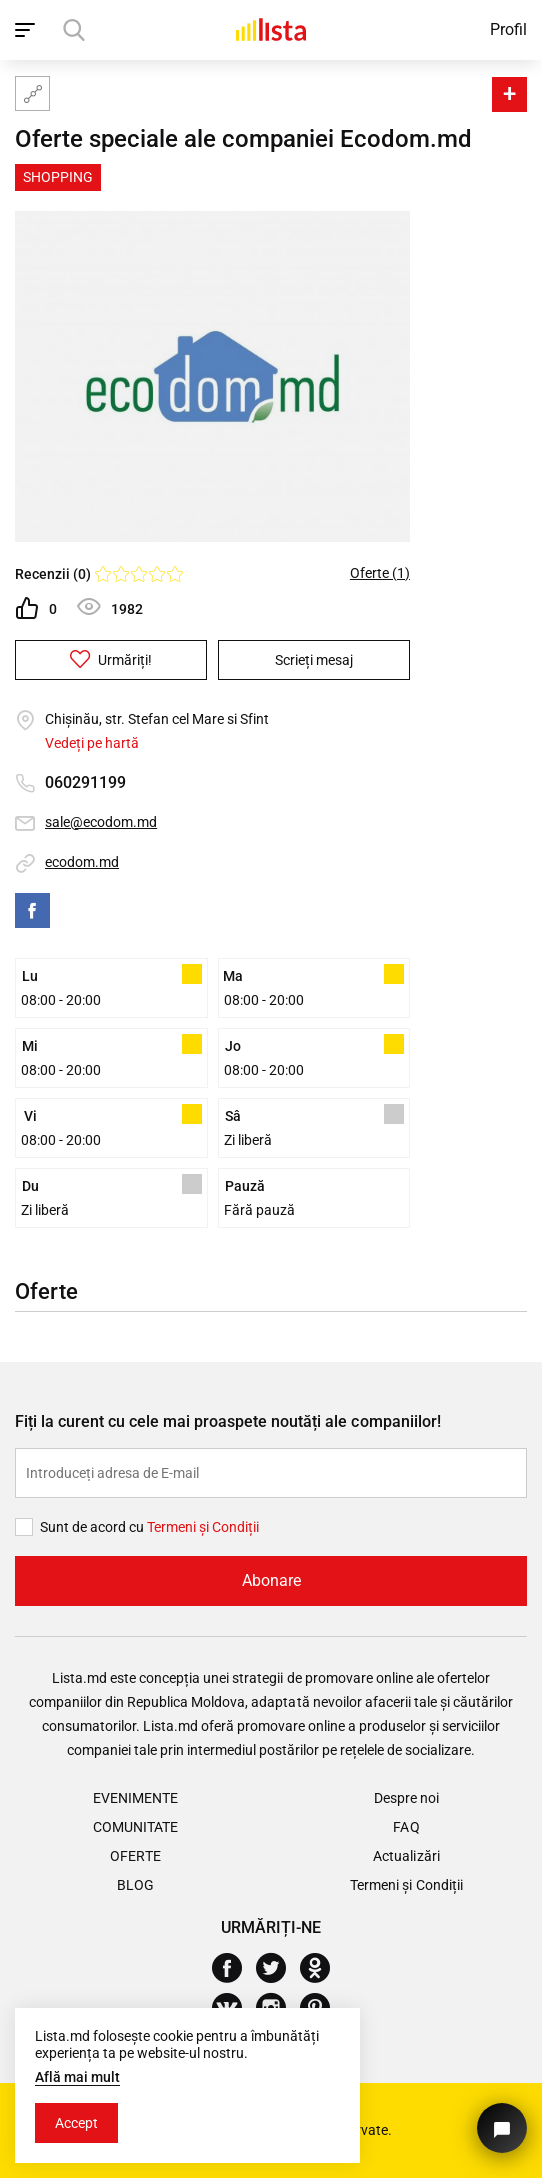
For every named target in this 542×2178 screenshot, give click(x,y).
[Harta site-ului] (32, 93)
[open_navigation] (27, 30)
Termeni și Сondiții (203, 1527)
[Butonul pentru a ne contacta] (502, 2128)
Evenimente (135, 1798)
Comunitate (135, 1827)
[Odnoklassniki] (322, 1968)
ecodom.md (82, 862)
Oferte (135, 1856)
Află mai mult (77, 2077)
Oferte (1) (380, 573)
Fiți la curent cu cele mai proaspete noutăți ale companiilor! (228, 1421)
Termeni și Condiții (406, 1885)
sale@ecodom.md (101, 822)
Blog (135, 1885)
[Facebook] (234, 1968)
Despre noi (406, 1798)
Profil (508, 29)
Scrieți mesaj (314, 660)
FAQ (406, 1827)
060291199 (85, 782)
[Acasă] (271, 29)
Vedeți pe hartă (92, 743)
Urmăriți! (111, 659)
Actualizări (406, 1856)
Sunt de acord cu (93, 1527)
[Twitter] (278, 1968)
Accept (76, 2123)
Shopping (58, 177)
